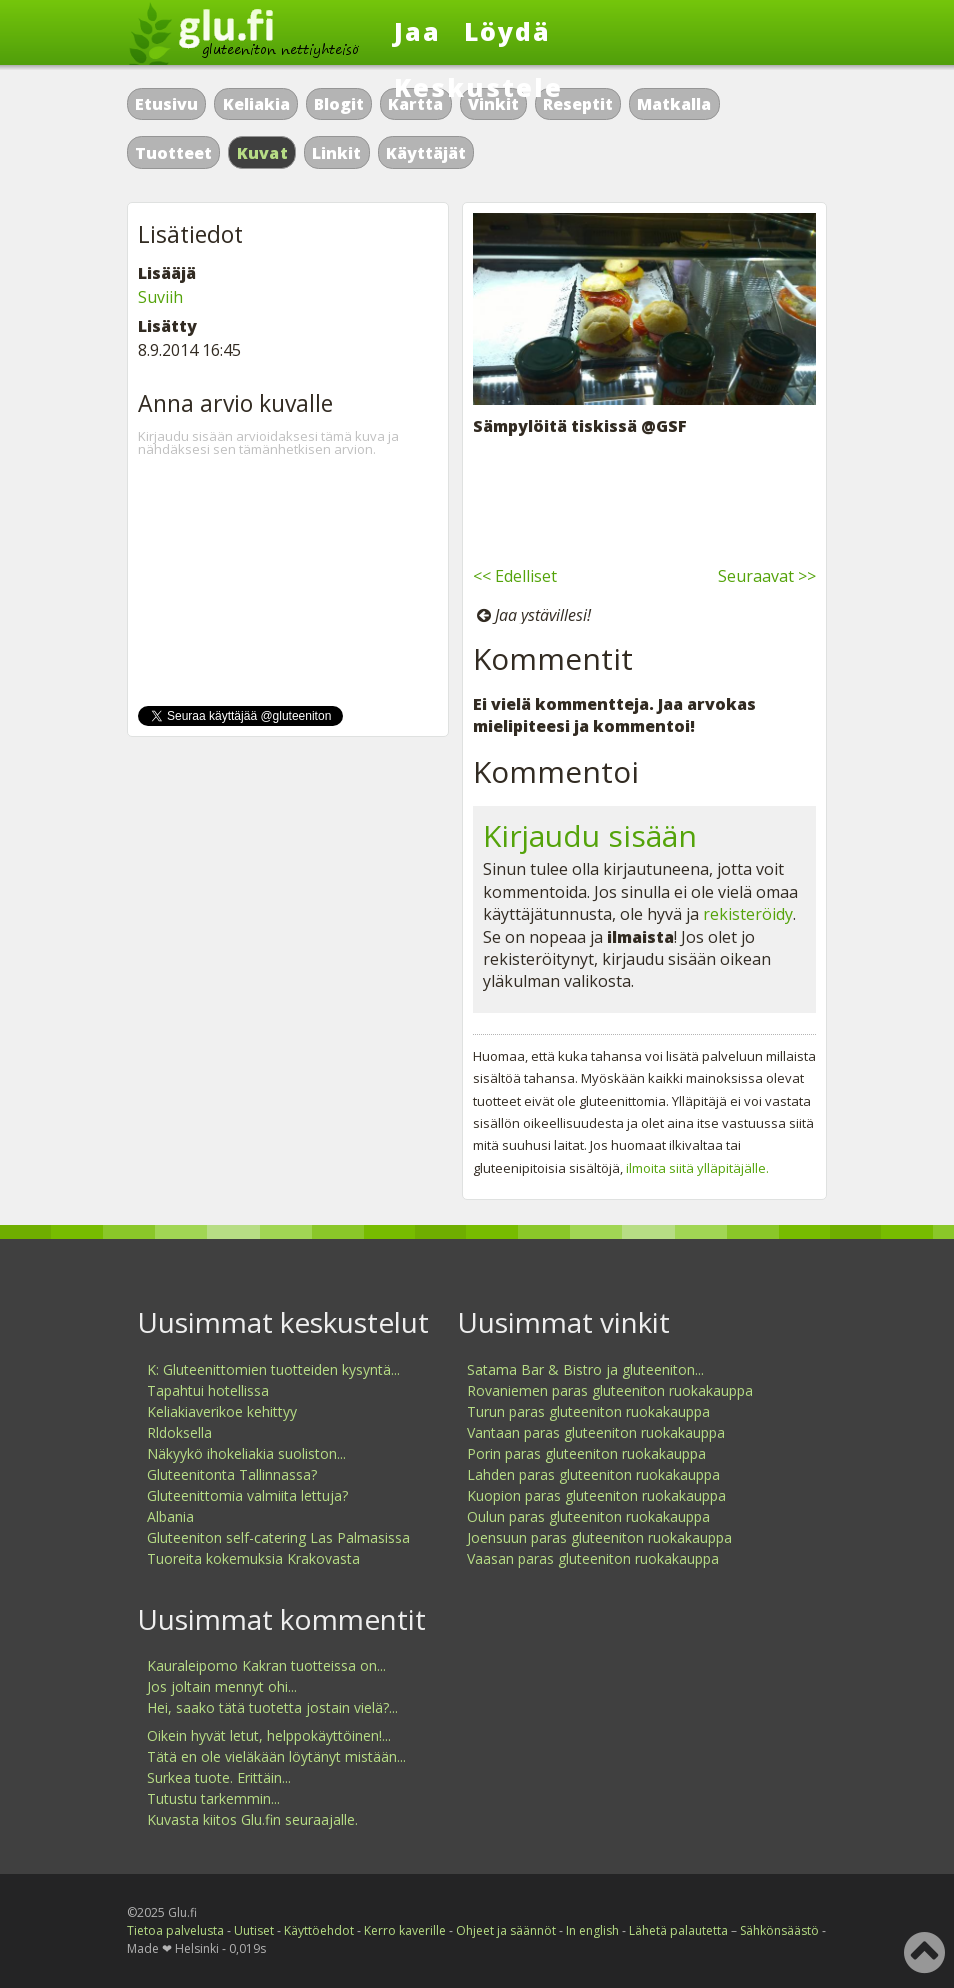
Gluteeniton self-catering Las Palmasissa (278, 1537)
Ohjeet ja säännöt (506, 1930)
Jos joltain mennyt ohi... (222, 1686)
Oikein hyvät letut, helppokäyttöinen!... (269, 1735)
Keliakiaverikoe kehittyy (222, 1411)
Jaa (417, 31)
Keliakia (256, 104)
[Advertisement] (644, 498)
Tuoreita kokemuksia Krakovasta (253, 1558)
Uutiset (254, 1930)
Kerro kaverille (405, 1930)
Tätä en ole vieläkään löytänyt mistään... (276, 1756)
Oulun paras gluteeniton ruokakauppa (588, 1516)
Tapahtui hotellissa (208, 1390)
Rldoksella (179, 1432)
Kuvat (263, 153)
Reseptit (578, 104)
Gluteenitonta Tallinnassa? (232, 1474)
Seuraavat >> (767, 576)
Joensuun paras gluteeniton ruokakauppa (599, 1537)
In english (592, 1930)
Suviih (160, 297)
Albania (170, 1516)
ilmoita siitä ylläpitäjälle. (697, 1168)
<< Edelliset (515, 576)
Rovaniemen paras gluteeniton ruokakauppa (610, 1390)
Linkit (336, 153)
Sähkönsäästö (779, 1930)
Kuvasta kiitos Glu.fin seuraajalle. (252, 1819)
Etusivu (166, 104)
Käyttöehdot (319, 1930)
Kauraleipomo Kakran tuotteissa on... (266, 1665)
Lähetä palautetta (678, 1930)
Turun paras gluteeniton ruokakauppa (588, 1411)
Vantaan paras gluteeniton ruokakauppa (596, 1432)
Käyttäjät (426, 153)
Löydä (507, 31)
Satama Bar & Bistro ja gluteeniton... (585, 1369)
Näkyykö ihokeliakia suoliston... (246, 1453)
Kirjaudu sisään (590, 835)
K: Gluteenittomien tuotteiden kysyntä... (273, 1369)
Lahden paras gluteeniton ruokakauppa (593, 1474)
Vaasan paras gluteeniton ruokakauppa (593, 1558)
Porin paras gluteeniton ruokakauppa (586, 1453)
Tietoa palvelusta (175, 1930)
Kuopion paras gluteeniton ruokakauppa (596, 1495)
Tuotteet (173, 153)
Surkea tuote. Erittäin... (219, 1777)
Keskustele (478, 87)
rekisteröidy (748, 914)
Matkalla (674, 104)
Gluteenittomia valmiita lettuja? (247, 1495)
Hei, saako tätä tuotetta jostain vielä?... (272, 1707)
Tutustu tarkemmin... (213, 1798)
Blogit (339, 104)
